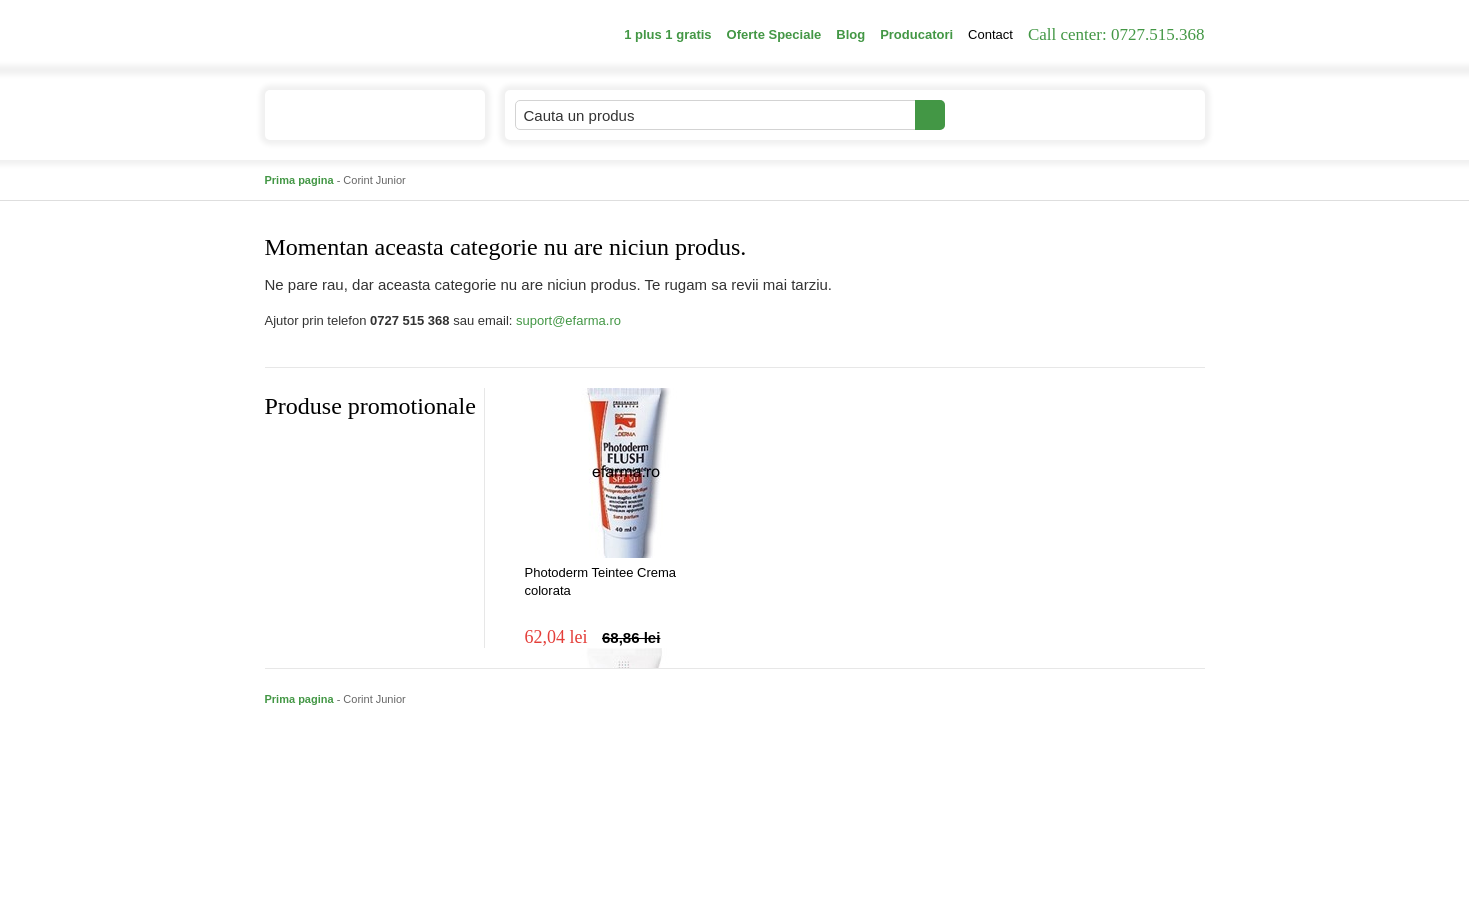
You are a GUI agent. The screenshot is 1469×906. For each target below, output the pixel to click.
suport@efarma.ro (568, 320)
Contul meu (1013, 114)
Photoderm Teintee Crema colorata (601, 581)
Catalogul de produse (361, 123)
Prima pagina (299, 180)
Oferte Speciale (774, 34)
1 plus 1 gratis (667, 34)
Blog (850, 34)
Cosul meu (1138, 115)
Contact (990, 34)
